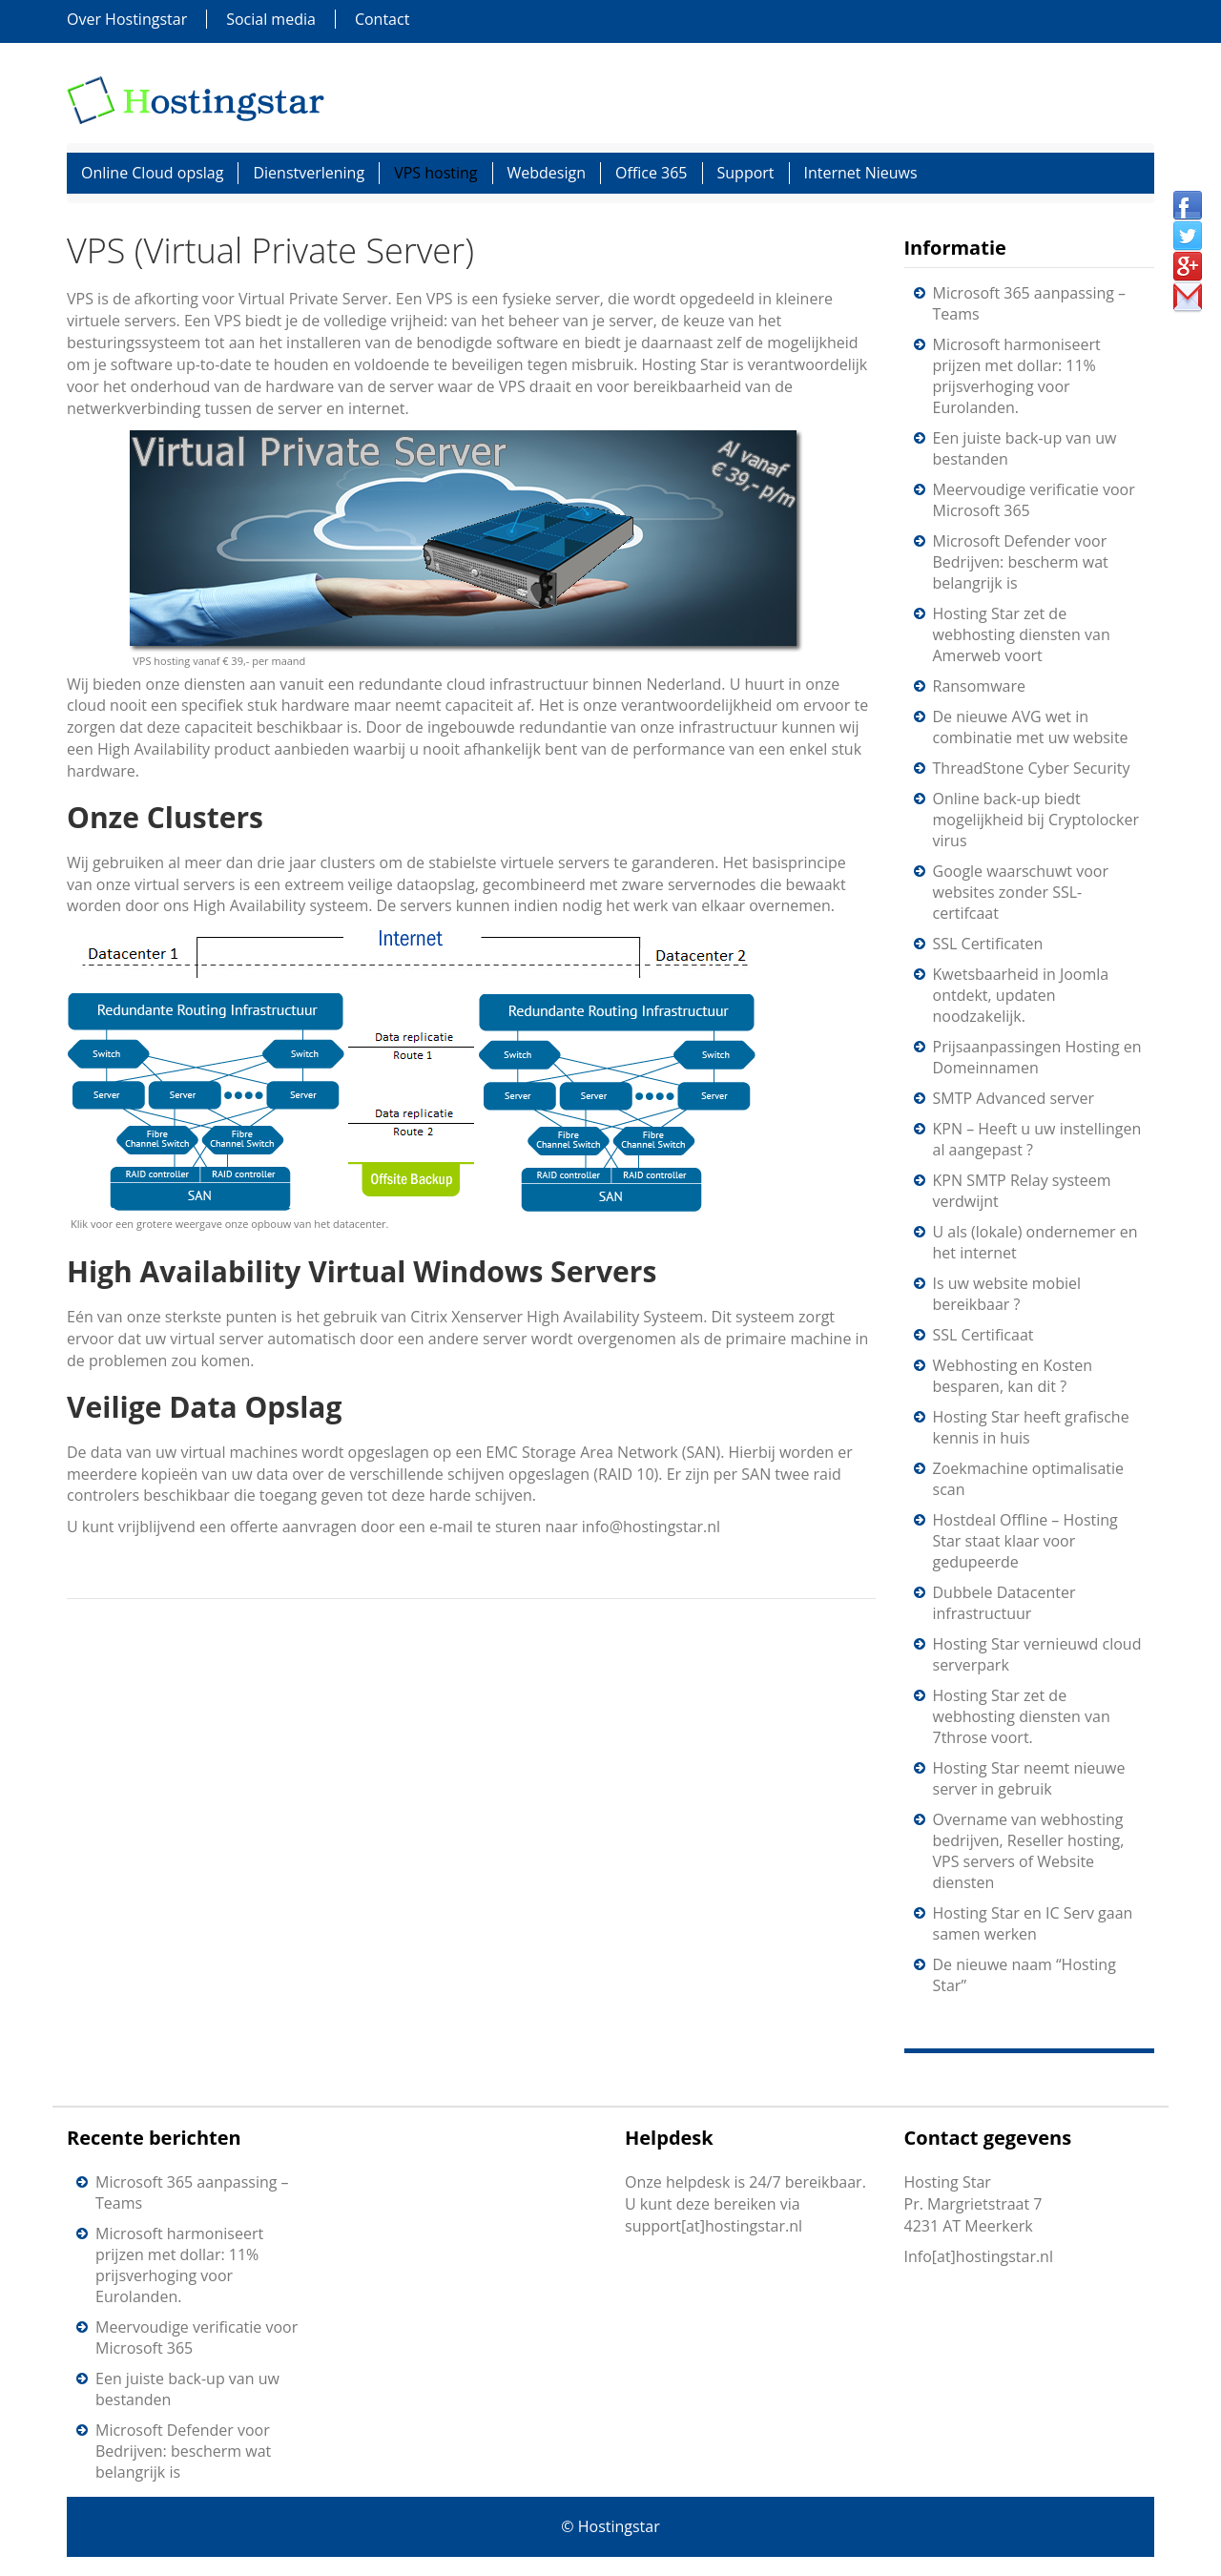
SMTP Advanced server (1014, 1098)
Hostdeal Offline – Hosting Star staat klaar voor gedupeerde (1025, 1540)
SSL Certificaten (988, 943)
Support (746, 172)
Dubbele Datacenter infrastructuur (1004, 1603)
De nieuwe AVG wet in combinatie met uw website (1030, 727)
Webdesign (546, 172)
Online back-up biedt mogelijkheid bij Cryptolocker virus (1036, 819)
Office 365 (651, 172)
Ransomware (979, 685)
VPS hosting (435, 172)
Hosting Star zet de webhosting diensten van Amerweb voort (1021, 634)
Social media (271, 19)
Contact (382, 19)
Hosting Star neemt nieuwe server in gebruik (1029, 1778)
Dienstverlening (308, 172)
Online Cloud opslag (152, 172)
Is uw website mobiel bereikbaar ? (1007, 1294)
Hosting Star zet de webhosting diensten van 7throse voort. (1021, 1716)
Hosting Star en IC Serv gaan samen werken (1033, 1923)
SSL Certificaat (983, 1334)
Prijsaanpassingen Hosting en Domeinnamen (1037, 1057)
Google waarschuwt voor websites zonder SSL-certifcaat (1020, 892)
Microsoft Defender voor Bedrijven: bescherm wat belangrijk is (1020, 561)
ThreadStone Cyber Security (1031, 768)
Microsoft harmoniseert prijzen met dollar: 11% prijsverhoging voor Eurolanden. (1017, 376)
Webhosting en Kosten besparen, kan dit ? (1013, 1376)
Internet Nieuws (861, 172)
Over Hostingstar (127, 19)
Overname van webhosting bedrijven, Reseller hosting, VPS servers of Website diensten (1029, 1851)
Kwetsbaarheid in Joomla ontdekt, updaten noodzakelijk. (1021, 995)
